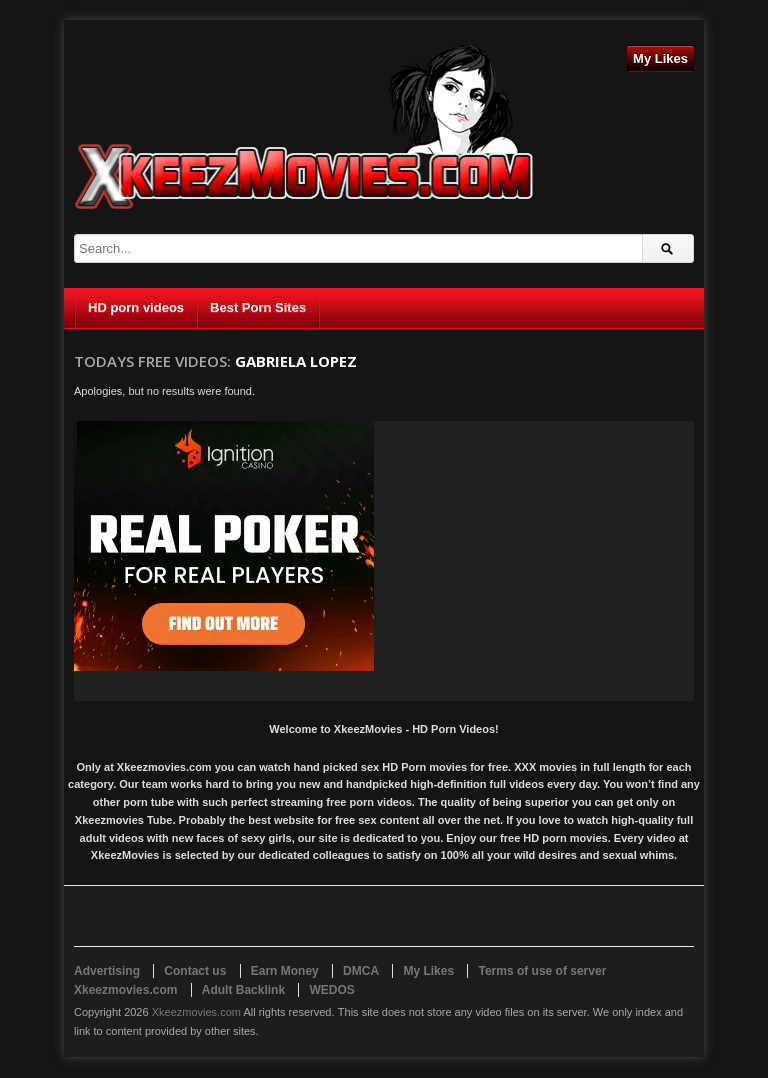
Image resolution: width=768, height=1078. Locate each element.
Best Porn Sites (258, 307)
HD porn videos (136, 307)
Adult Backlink (243, 990)
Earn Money (285, 971)
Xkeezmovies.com (196, 1012)
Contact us (195, 971)
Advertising (107, 971)
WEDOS (331, 990)
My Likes (660, 58)
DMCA (361, 971)
